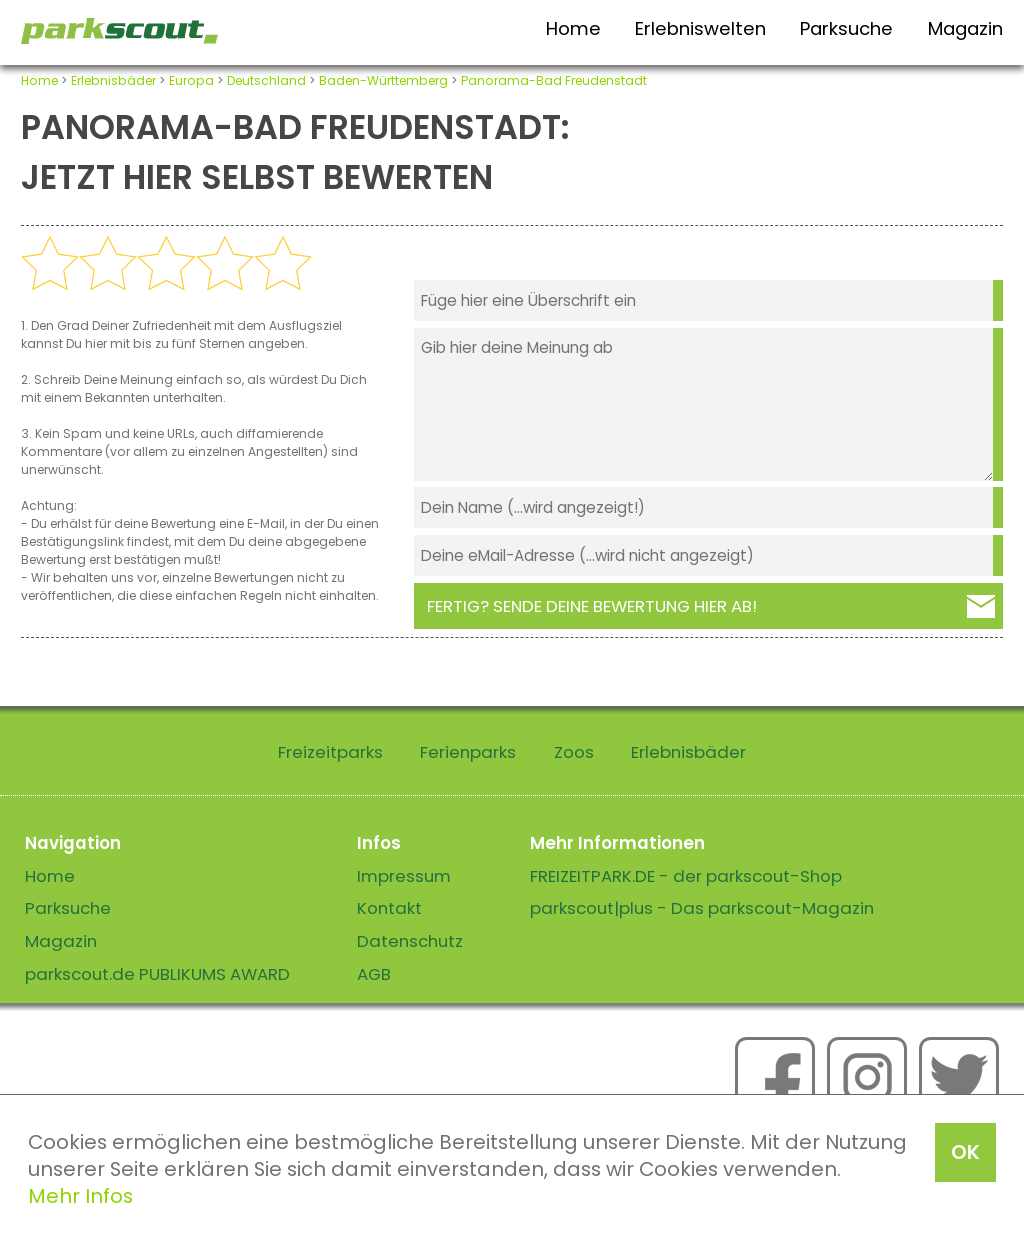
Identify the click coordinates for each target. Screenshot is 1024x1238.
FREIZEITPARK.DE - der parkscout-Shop (686, 876)
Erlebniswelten (700, 28)
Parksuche (846, 28)
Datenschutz (410, 941)
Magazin (965, 28)
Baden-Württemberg (383, 80)
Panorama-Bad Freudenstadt (554, 80)
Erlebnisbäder (113, 80)
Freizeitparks (330, 752)
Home (573, 28)
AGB (374, 974)
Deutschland (266, 80)
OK (965, 1152)
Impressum (404, 876)
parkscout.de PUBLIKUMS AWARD (157, 974)
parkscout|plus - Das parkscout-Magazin (702, 908)
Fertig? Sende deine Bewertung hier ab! (592, 606)
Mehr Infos (80, 1196)
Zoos (574, 752)
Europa (191, 80)
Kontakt (389, 908)
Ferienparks (468, 752)
